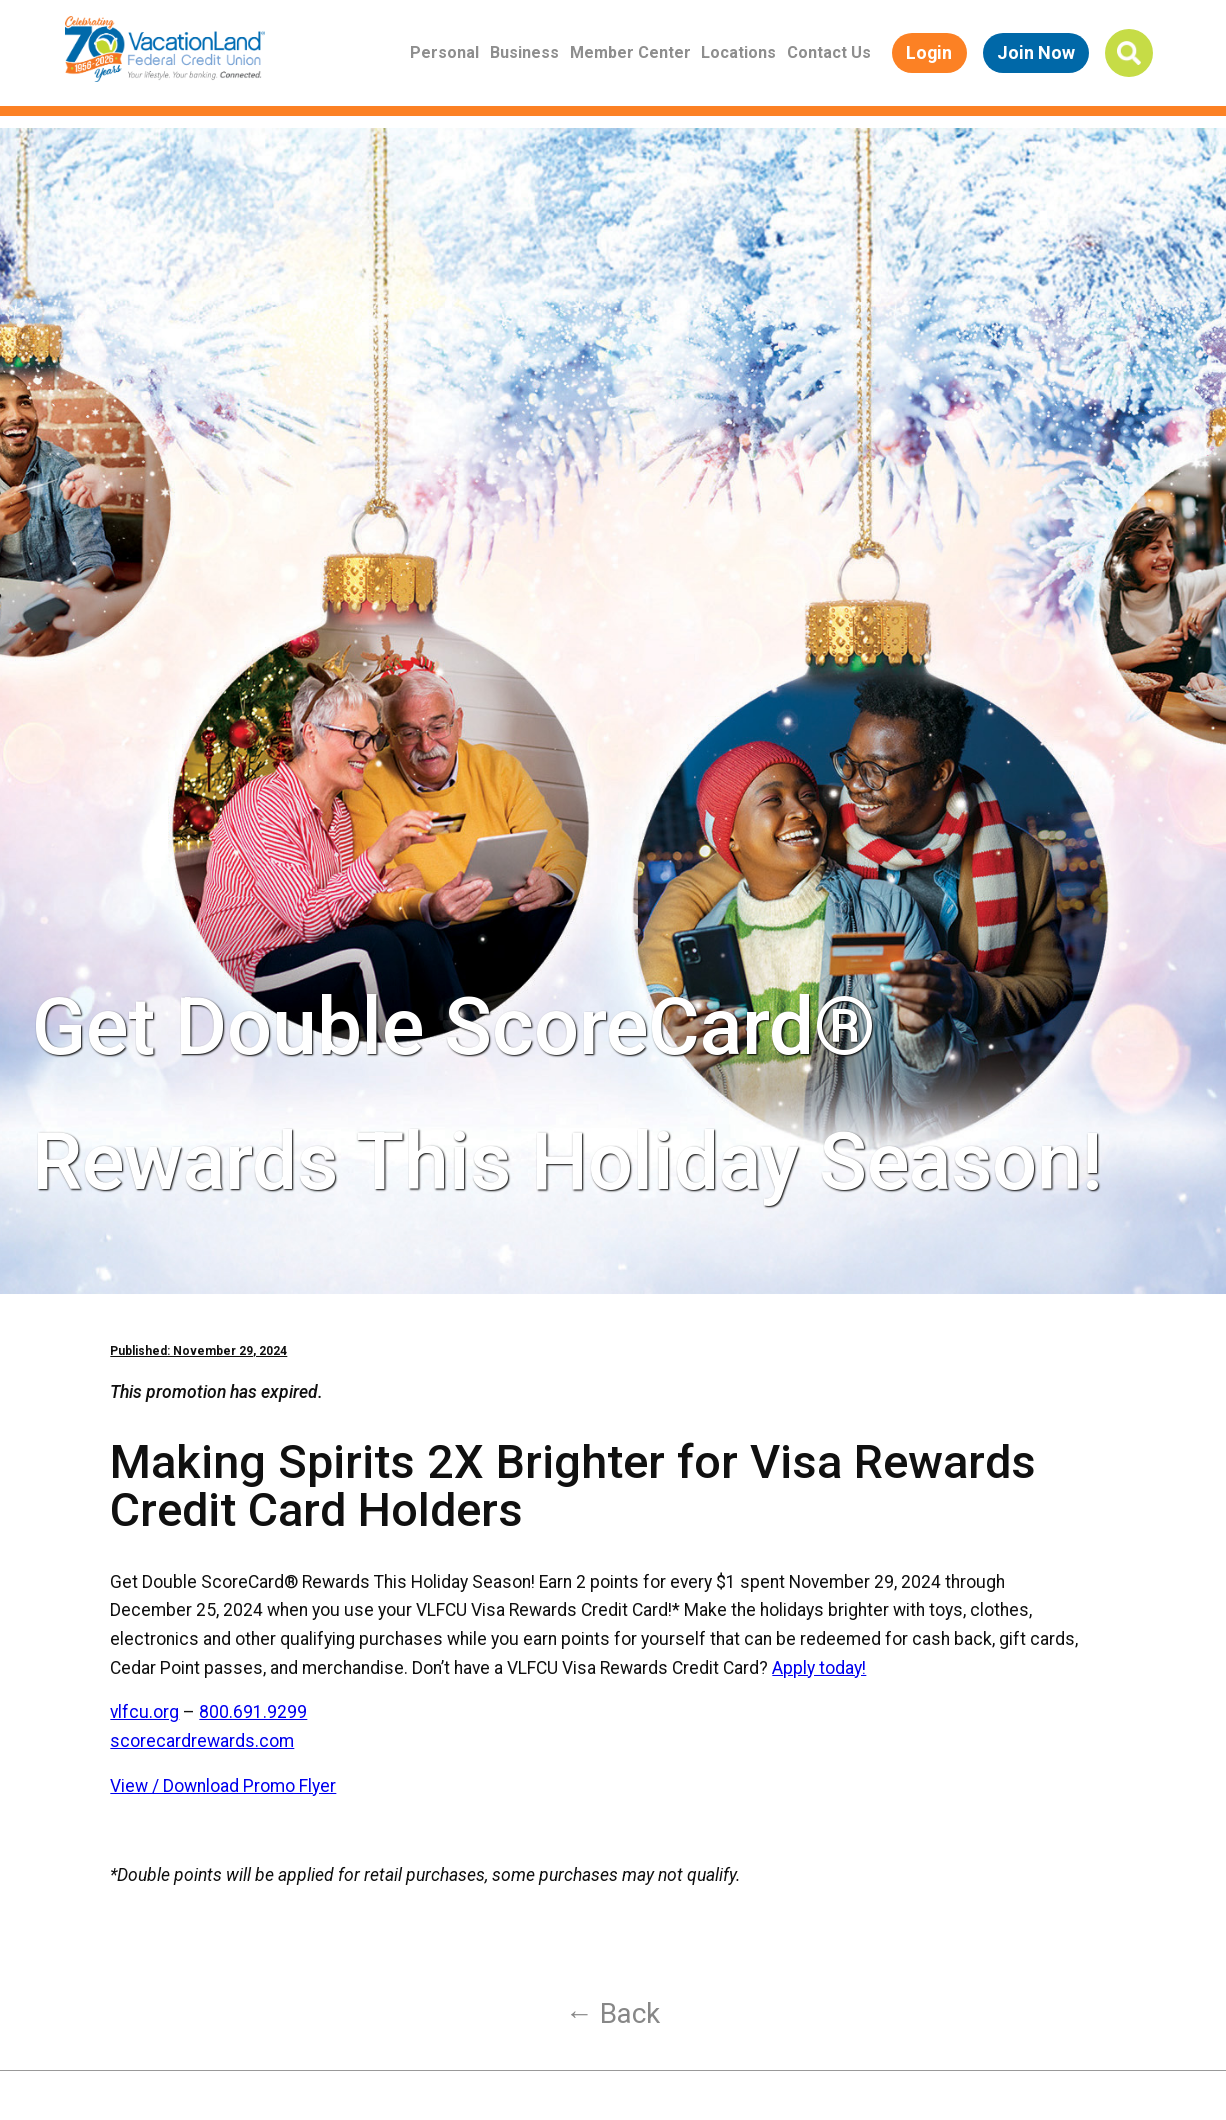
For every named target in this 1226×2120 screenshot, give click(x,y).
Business (524, 52)
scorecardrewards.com (202, 1741)
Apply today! (819, 1668)
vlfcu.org (144, 1712)
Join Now (1036, 52)
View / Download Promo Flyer (223, 1786)
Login (929, 52)
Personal (444, 52)
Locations (738, 52)
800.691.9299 (253, 1712)
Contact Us (829, 52)
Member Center (630, 52)
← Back (613, 2013)
